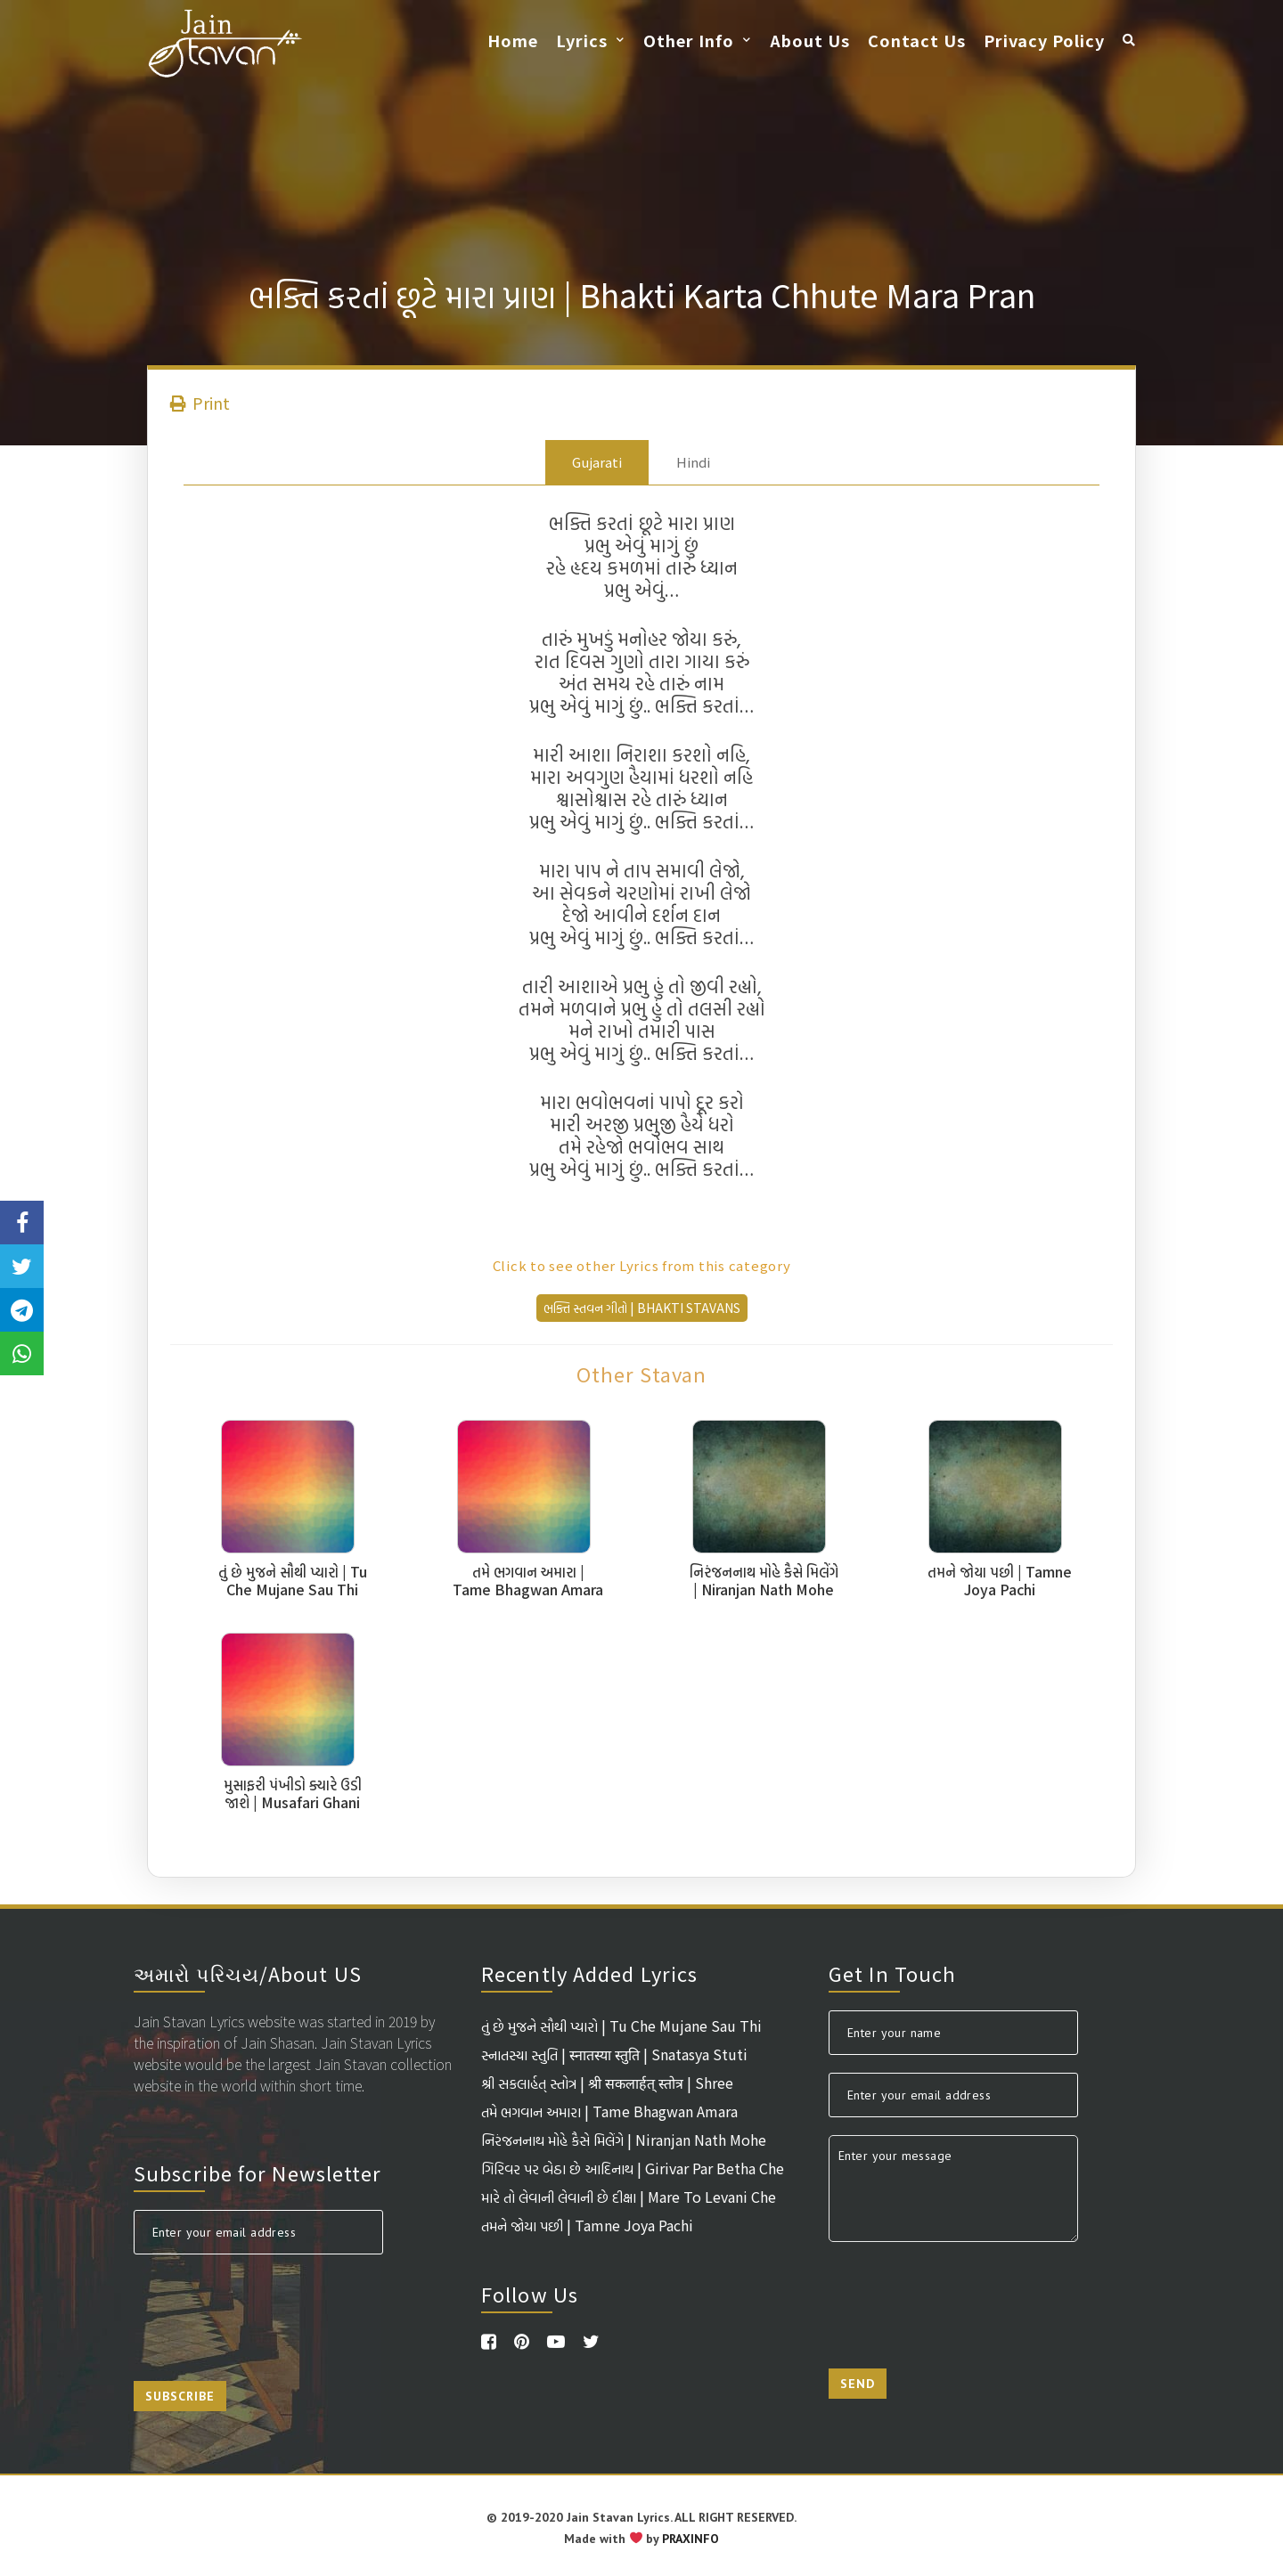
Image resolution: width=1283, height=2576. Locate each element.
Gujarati (597, 461)
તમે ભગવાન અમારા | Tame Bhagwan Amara (609, 2111)
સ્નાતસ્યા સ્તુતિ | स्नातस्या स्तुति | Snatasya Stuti (614, 2054)
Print (200, 402)
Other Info (688, 40)
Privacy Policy (1044, 40)
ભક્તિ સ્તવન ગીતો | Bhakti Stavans (641, 1308)
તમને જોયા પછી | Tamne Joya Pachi (587, 2225)
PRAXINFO (690, 2539)
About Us (810, 40)
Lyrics (582, 40)
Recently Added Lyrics (589, 1973)
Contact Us (917, 40)
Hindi (693, 461)
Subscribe (180, 2396)
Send (857, 2384)
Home (512, 40)
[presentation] (269, 2307)
